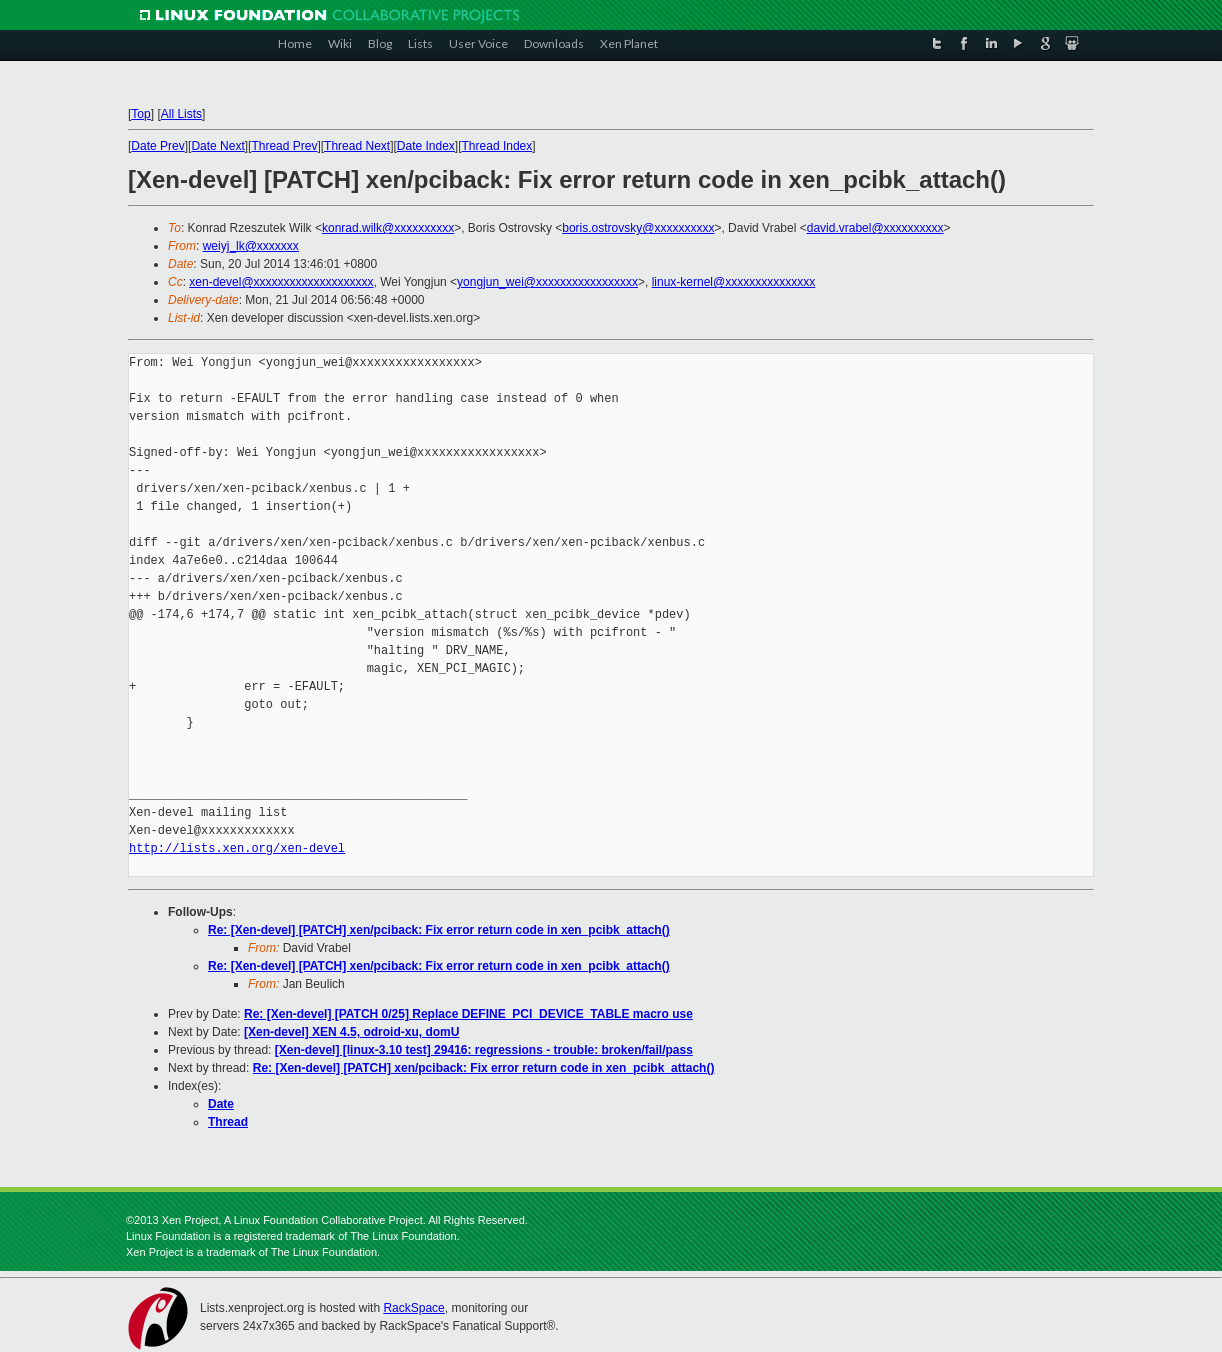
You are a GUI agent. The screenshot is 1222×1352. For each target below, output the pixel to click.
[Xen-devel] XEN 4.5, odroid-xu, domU (351, 1032)
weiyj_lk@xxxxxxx (251, 246)
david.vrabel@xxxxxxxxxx (875, 228)
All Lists (181, 114)
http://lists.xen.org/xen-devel (237, 848)
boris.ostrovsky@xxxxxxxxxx (638, 228)
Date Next (217, 146)
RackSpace (413, 1308)
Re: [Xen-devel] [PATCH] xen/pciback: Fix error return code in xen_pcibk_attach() (439, 930)
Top (140, 114)
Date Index (426, 146)
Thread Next (357, 146)
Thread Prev (284, 146)
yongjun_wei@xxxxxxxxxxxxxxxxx (547, 282)
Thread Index (497, 146)
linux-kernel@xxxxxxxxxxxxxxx (734, 282)
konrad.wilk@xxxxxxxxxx (388, 228)
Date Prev (157, 146)
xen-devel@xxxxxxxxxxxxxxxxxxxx (281, 282)
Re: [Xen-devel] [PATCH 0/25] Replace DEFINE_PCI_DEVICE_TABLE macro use (468, 1014)
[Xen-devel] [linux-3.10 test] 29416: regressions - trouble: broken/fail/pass (484, 1050)
